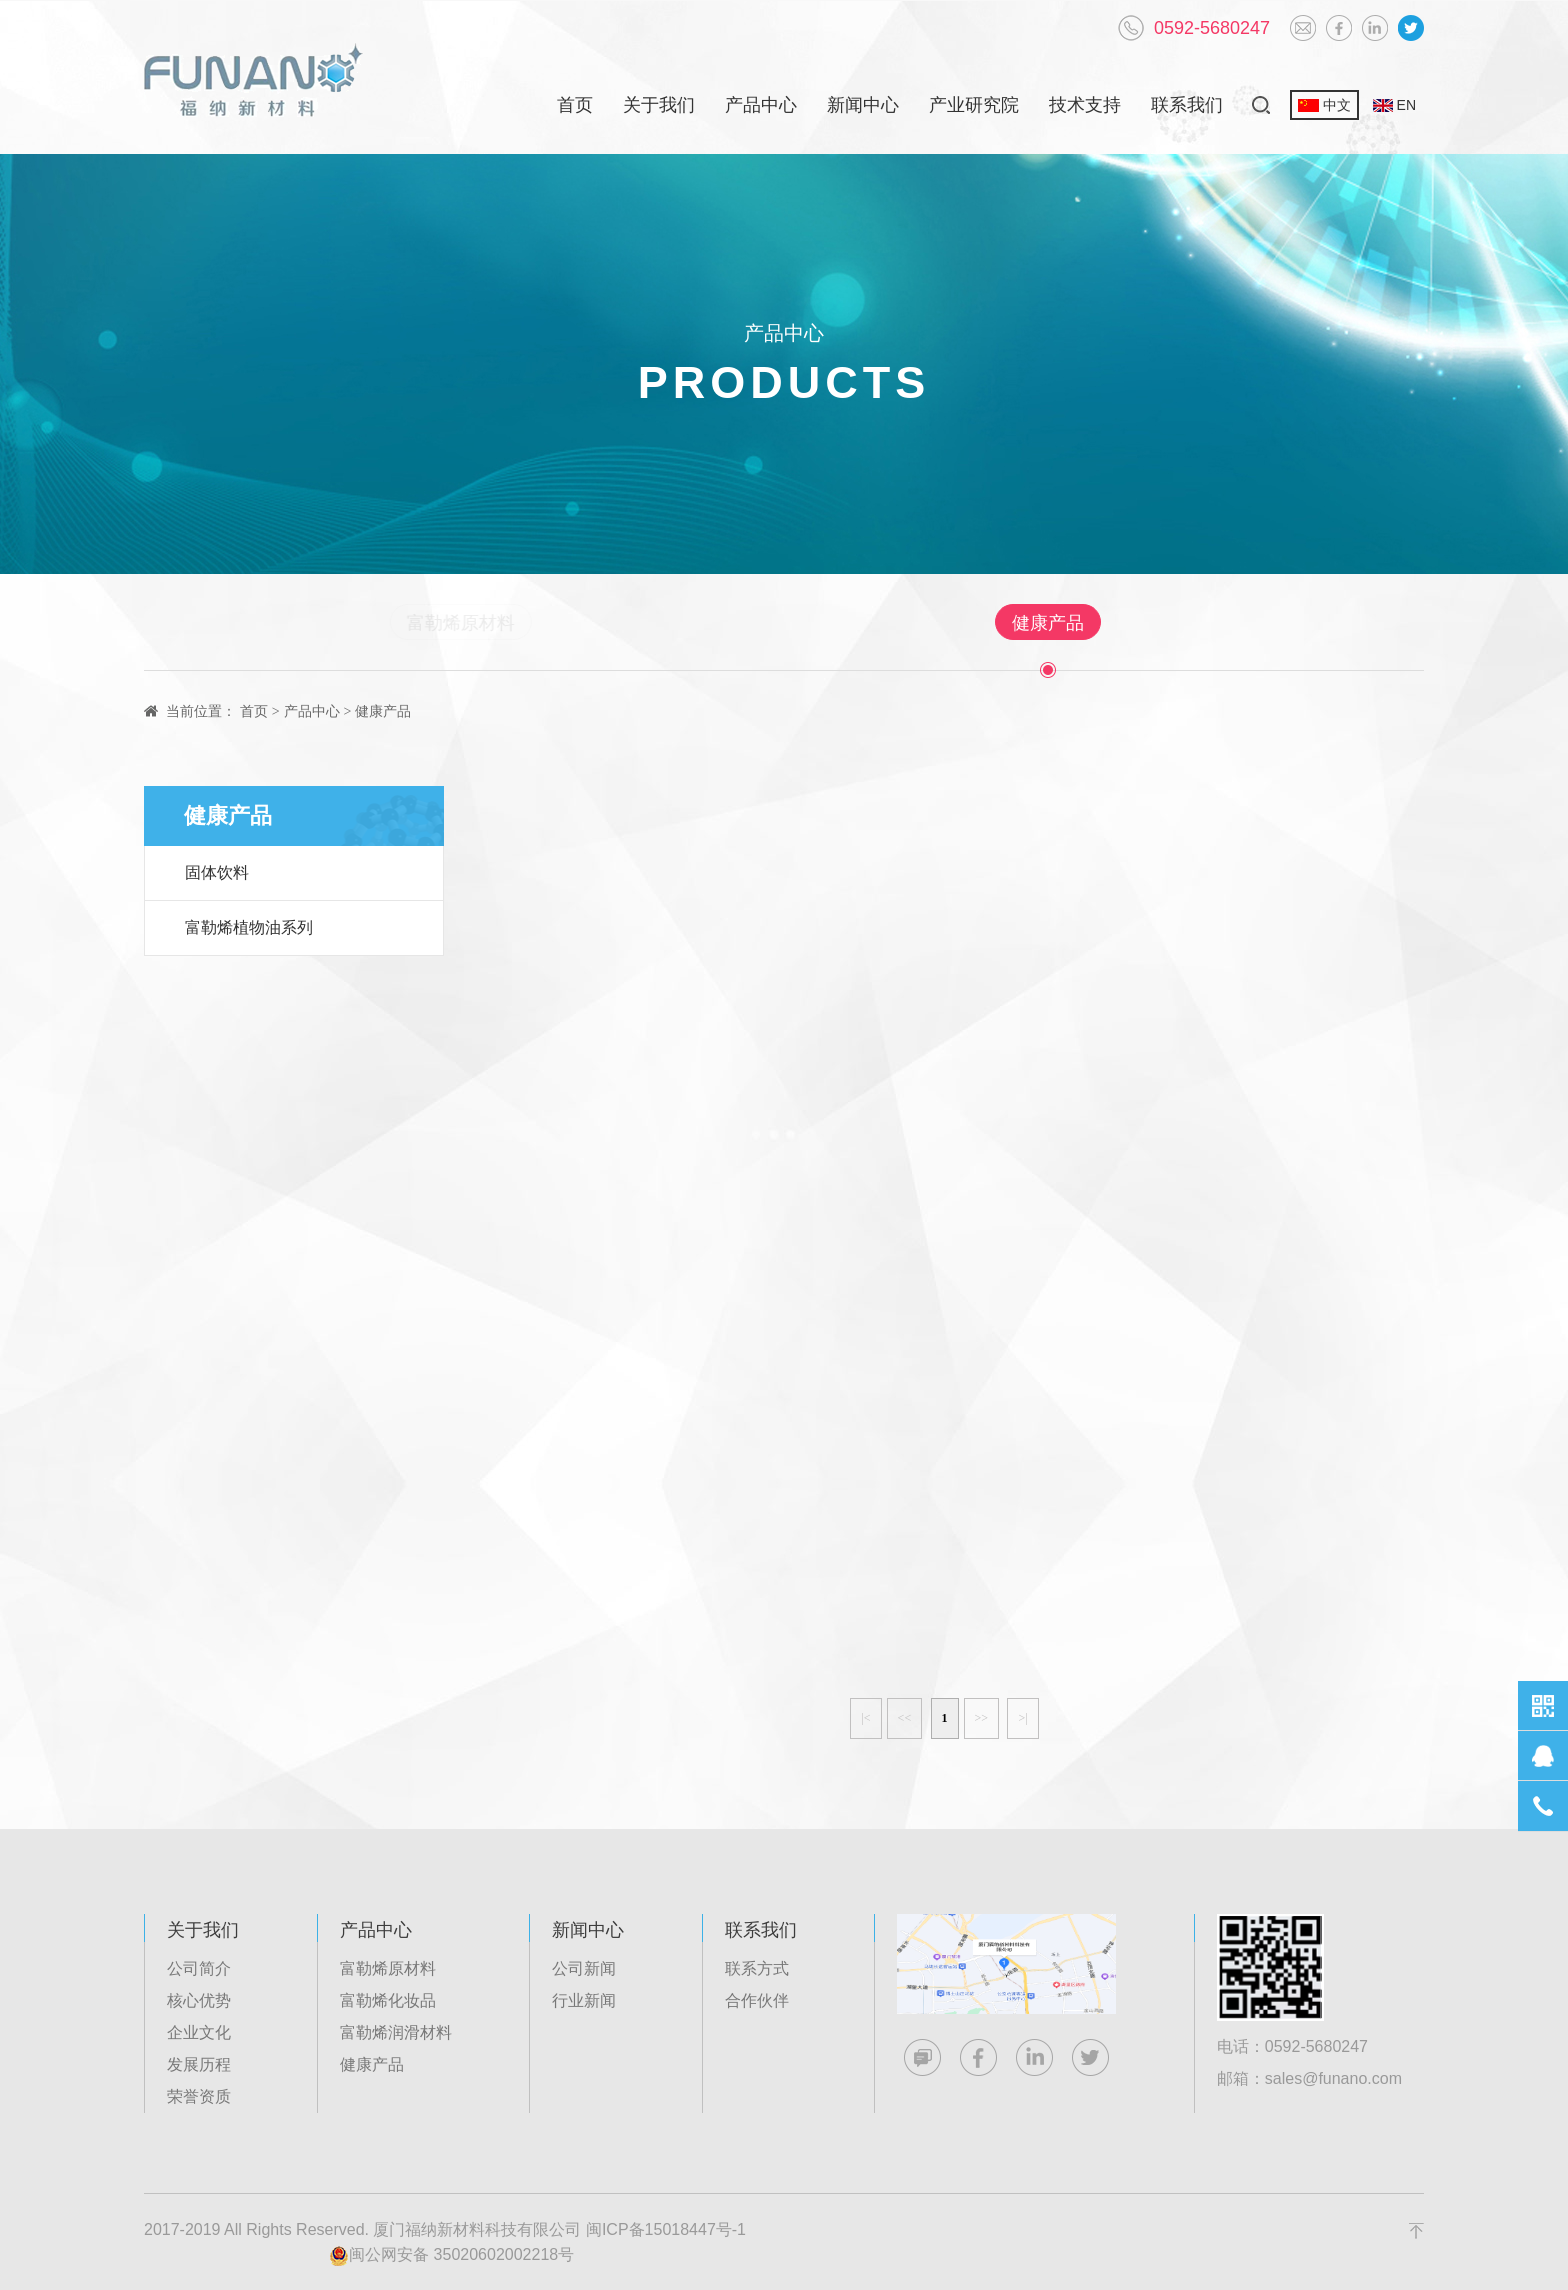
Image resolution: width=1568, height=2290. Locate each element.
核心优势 (199, 2000)
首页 (575, 105)
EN (1394, 105)
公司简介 (199, 1968)
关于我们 (659, 105)
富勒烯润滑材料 (880, 623)
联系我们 (1187, 105)
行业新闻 (584, 2000)
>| (1022, 1718)
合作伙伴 (757, 2000)
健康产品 (1039, 623)
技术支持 (1085, 105)
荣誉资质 (199, 2096)
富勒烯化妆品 (705, 623)
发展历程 (199, 2064)
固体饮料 (217, 872)
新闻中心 (863, 105)
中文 (1324, 105)
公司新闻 (584, 1968)
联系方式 (757, 1968)
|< (865, 1718)
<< (905, 1718)
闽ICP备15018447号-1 (666, 2229)
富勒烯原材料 (538, 623)
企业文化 (199, 2032)
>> (982, 1718)
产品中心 (761, 105)
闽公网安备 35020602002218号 (451, 2256)
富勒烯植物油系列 (249, 927)
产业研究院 (974, 105)
